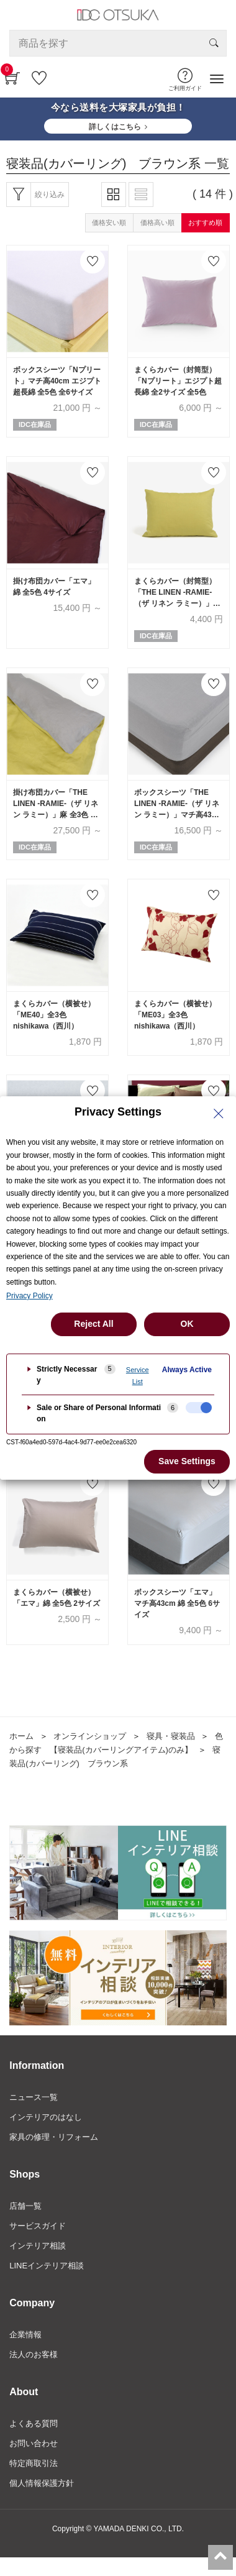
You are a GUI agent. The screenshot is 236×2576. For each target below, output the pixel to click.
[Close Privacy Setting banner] (218, 1113)
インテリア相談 (37, 2245)
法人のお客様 (33, 2354)
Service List (137, 1375)
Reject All (93, 1324)
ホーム (21, 1736)
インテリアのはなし (45, 2117)
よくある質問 (33, 2423)
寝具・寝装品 (171, 1736)
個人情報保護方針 (41, 2483)
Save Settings (187, 1461)
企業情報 (25, 2334)
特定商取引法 (33, 2463)
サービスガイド (37, 2225)
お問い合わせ (33, 2443)
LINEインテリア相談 (46, 2265)
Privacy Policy (29, 1295)
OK (187, 1324)
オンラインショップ (89, 1736)
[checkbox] (199, 1407)
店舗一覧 (25, 2206)
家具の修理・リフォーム (53, 2137)
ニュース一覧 (33, 2097)
